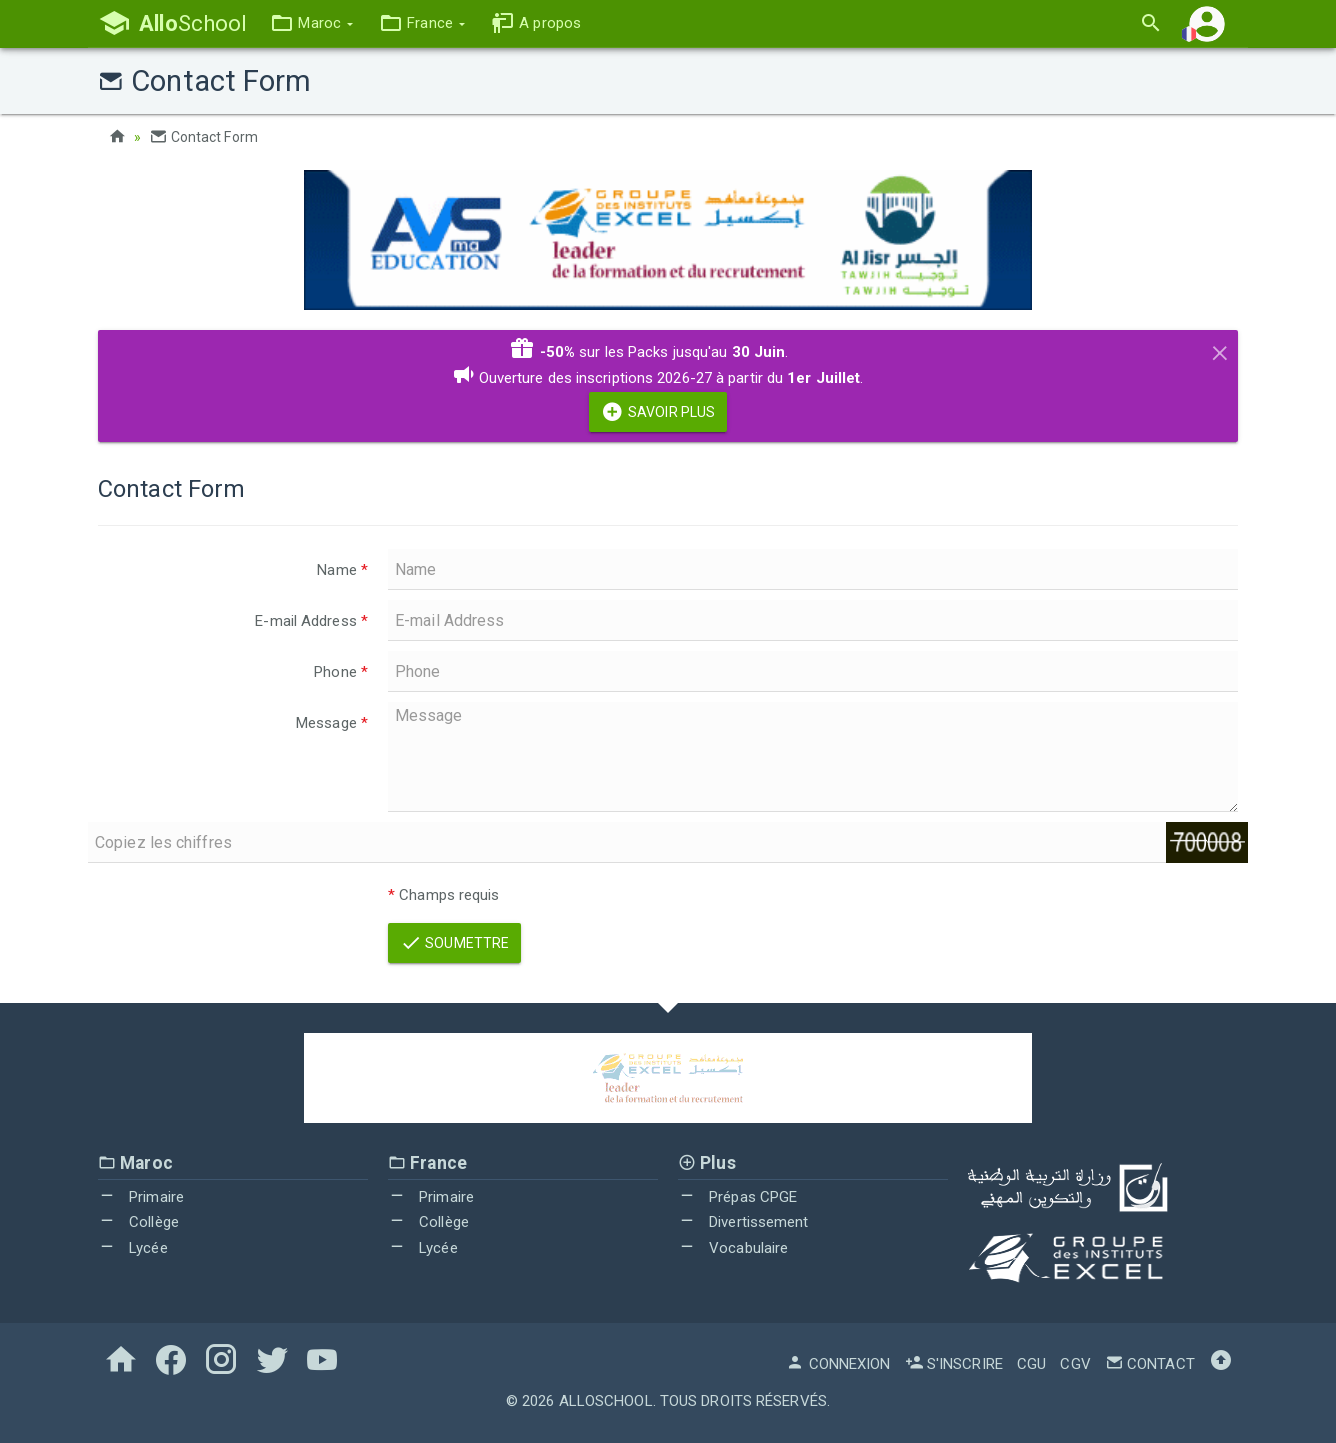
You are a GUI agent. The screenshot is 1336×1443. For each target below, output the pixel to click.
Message (332, 723)
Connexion (838, 1364)
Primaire (141, 1197)
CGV (1075, 1364)
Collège (138, 1222)
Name (342, 570)
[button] (311, 23)
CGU (1031, 1364)
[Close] (1220, 350)
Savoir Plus (658, 412)
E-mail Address (311, 621)
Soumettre (454, 943)
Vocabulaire (733, 1248)
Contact (1150, 1364)
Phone (341, 672)
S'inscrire (954, 1364)
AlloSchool (606, 1401)
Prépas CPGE (737, 1197)
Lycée (133, 1248)
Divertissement (743, 1222)
